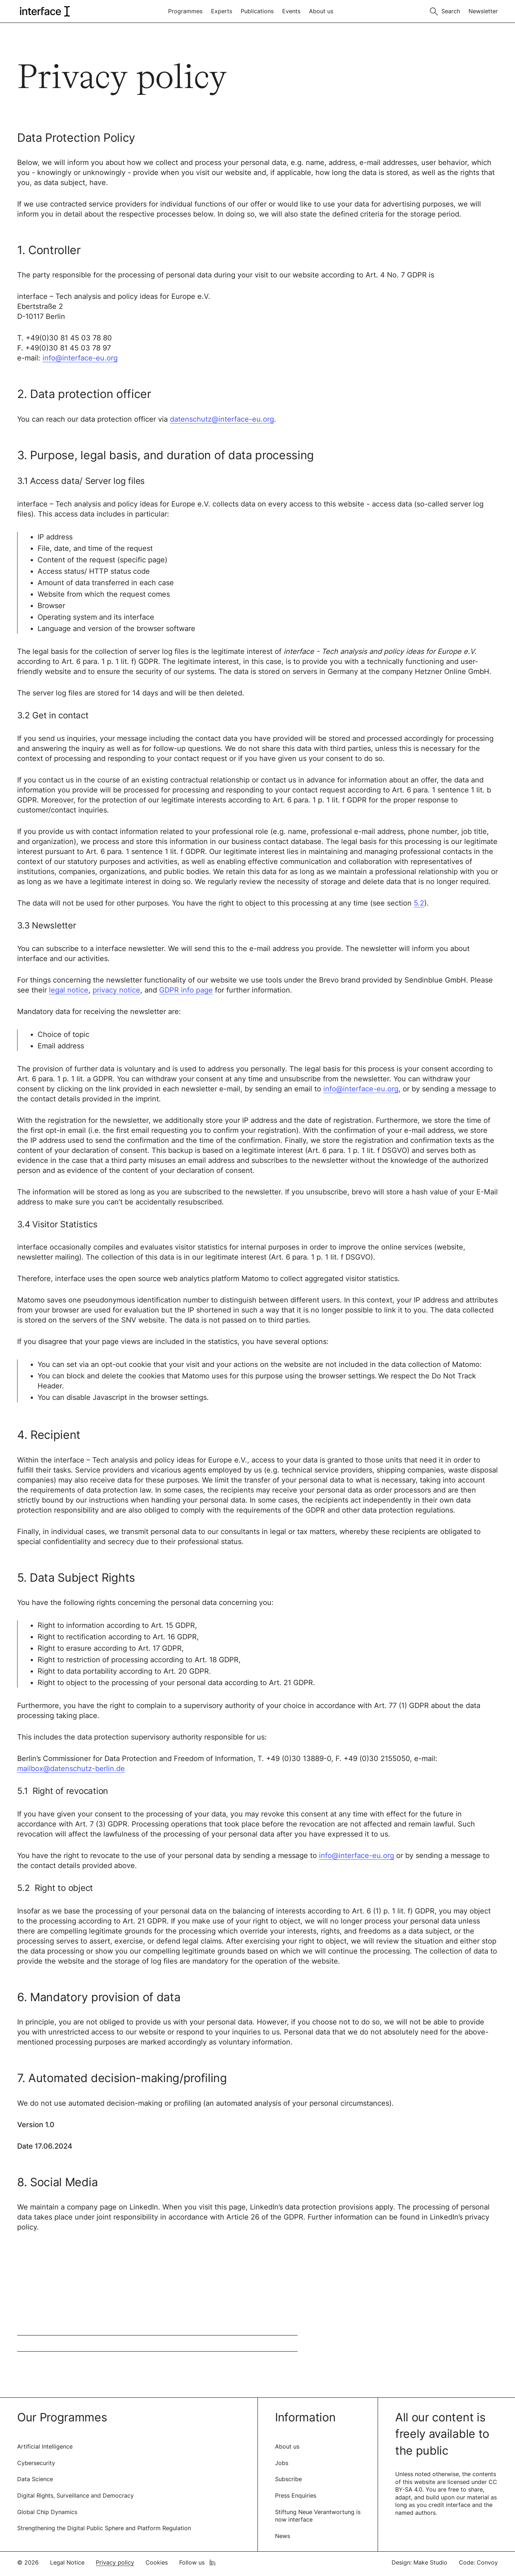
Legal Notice (67, 2562)
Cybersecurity (36, 2462)
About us (321, 11)
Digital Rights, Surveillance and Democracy (75, 2495)
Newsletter (483, 11)
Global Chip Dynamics (47, 2512)
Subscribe (288, 2479)
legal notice (68, 990)
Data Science (35, 2479)
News (282, 2535)
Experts (221, 11)
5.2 (419, 903)
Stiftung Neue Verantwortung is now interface (317, 2515)
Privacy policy (115, 2562)
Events (291, 11)
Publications (257, 11)
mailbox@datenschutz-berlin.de (71, 1768)
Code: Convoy (478, 2562)
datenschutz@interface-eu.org (222, 419)
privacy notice (116, 990)
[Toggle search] (445, 10)
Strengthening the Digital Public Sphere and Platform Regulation (104, 2528)
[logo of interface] (44, 11)
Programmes (185, 11)
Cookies (157, 2562)
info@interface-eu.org (80, 358)
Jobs (281, 2462)
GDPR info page (186, 990)
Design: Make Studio (419, 2562)
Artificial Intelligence (45, 2446)
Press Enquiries (295, 2495)
